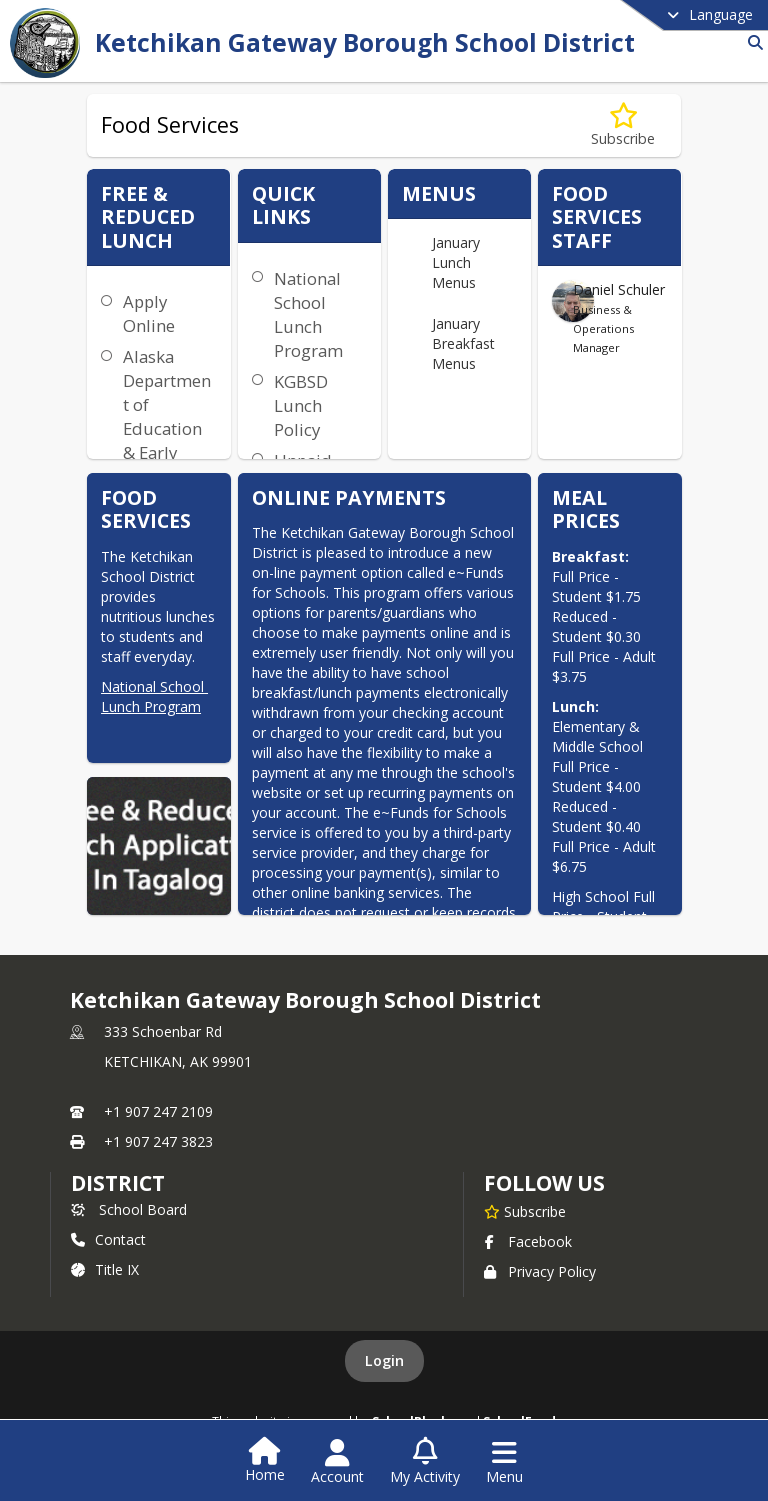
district (118, 1183)
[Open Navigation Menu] (504, 1462)
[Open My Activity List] (425, 1462)
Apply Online (149, 313)
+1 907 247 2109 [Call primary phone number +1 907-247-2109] (158, 1111)
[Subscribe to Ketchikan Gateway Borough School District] (525, 1211)
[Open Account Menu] (337, 1462)
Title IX (105, 1269)
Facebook (528, 1241)
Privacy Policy (540, 1271)
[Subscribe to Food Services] (623, 125)
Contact (108, 1239)
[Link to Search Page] (751, 42)
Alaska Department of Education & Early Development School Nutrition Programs (167, 452)
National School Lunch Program (154, 696)
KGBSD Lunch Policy (301, 405)
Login (384, 1360)
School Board (129, 1209)
